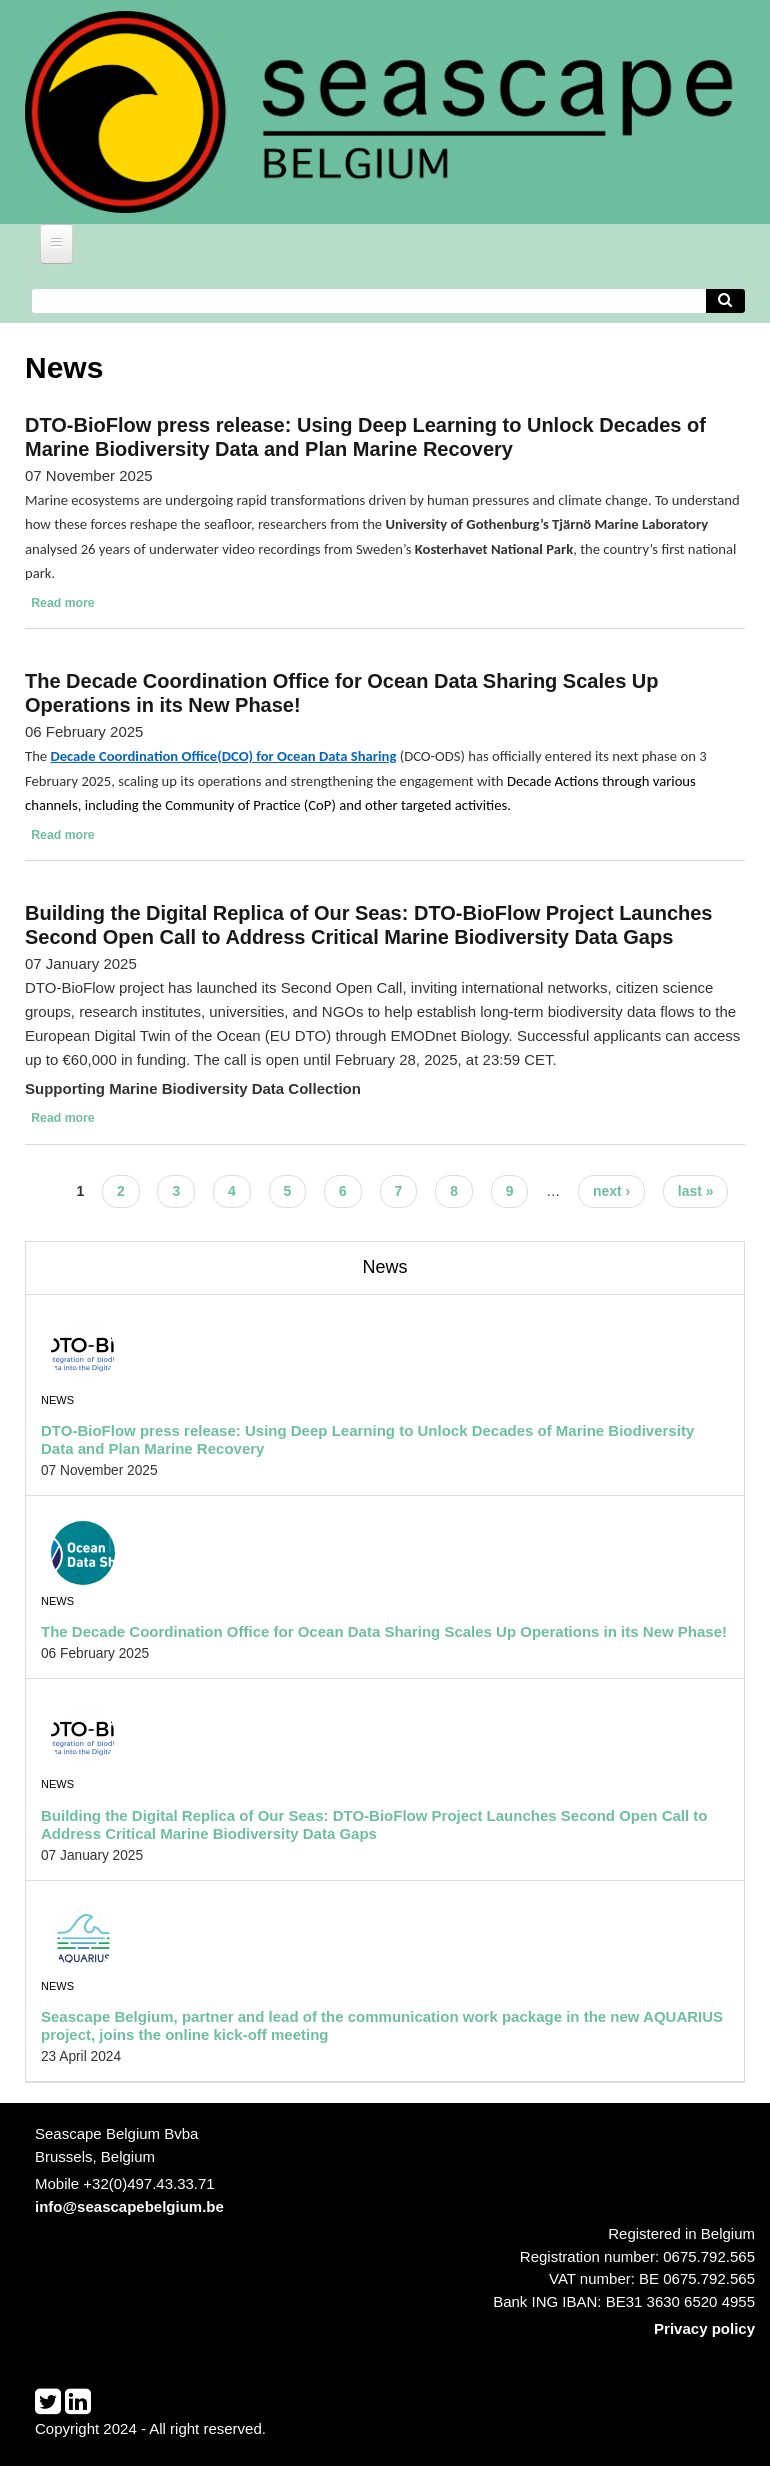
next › (611, 1191)
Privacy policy (704, 2328)
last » (696, 1191)
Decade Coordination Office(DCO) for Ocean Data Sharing (223, 756)
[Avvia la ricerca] (726, 301)
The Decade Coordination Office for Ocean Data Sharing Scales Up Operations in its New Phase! (384, 1631)
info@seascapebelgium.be (129, 2206)
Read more (63, 603)
